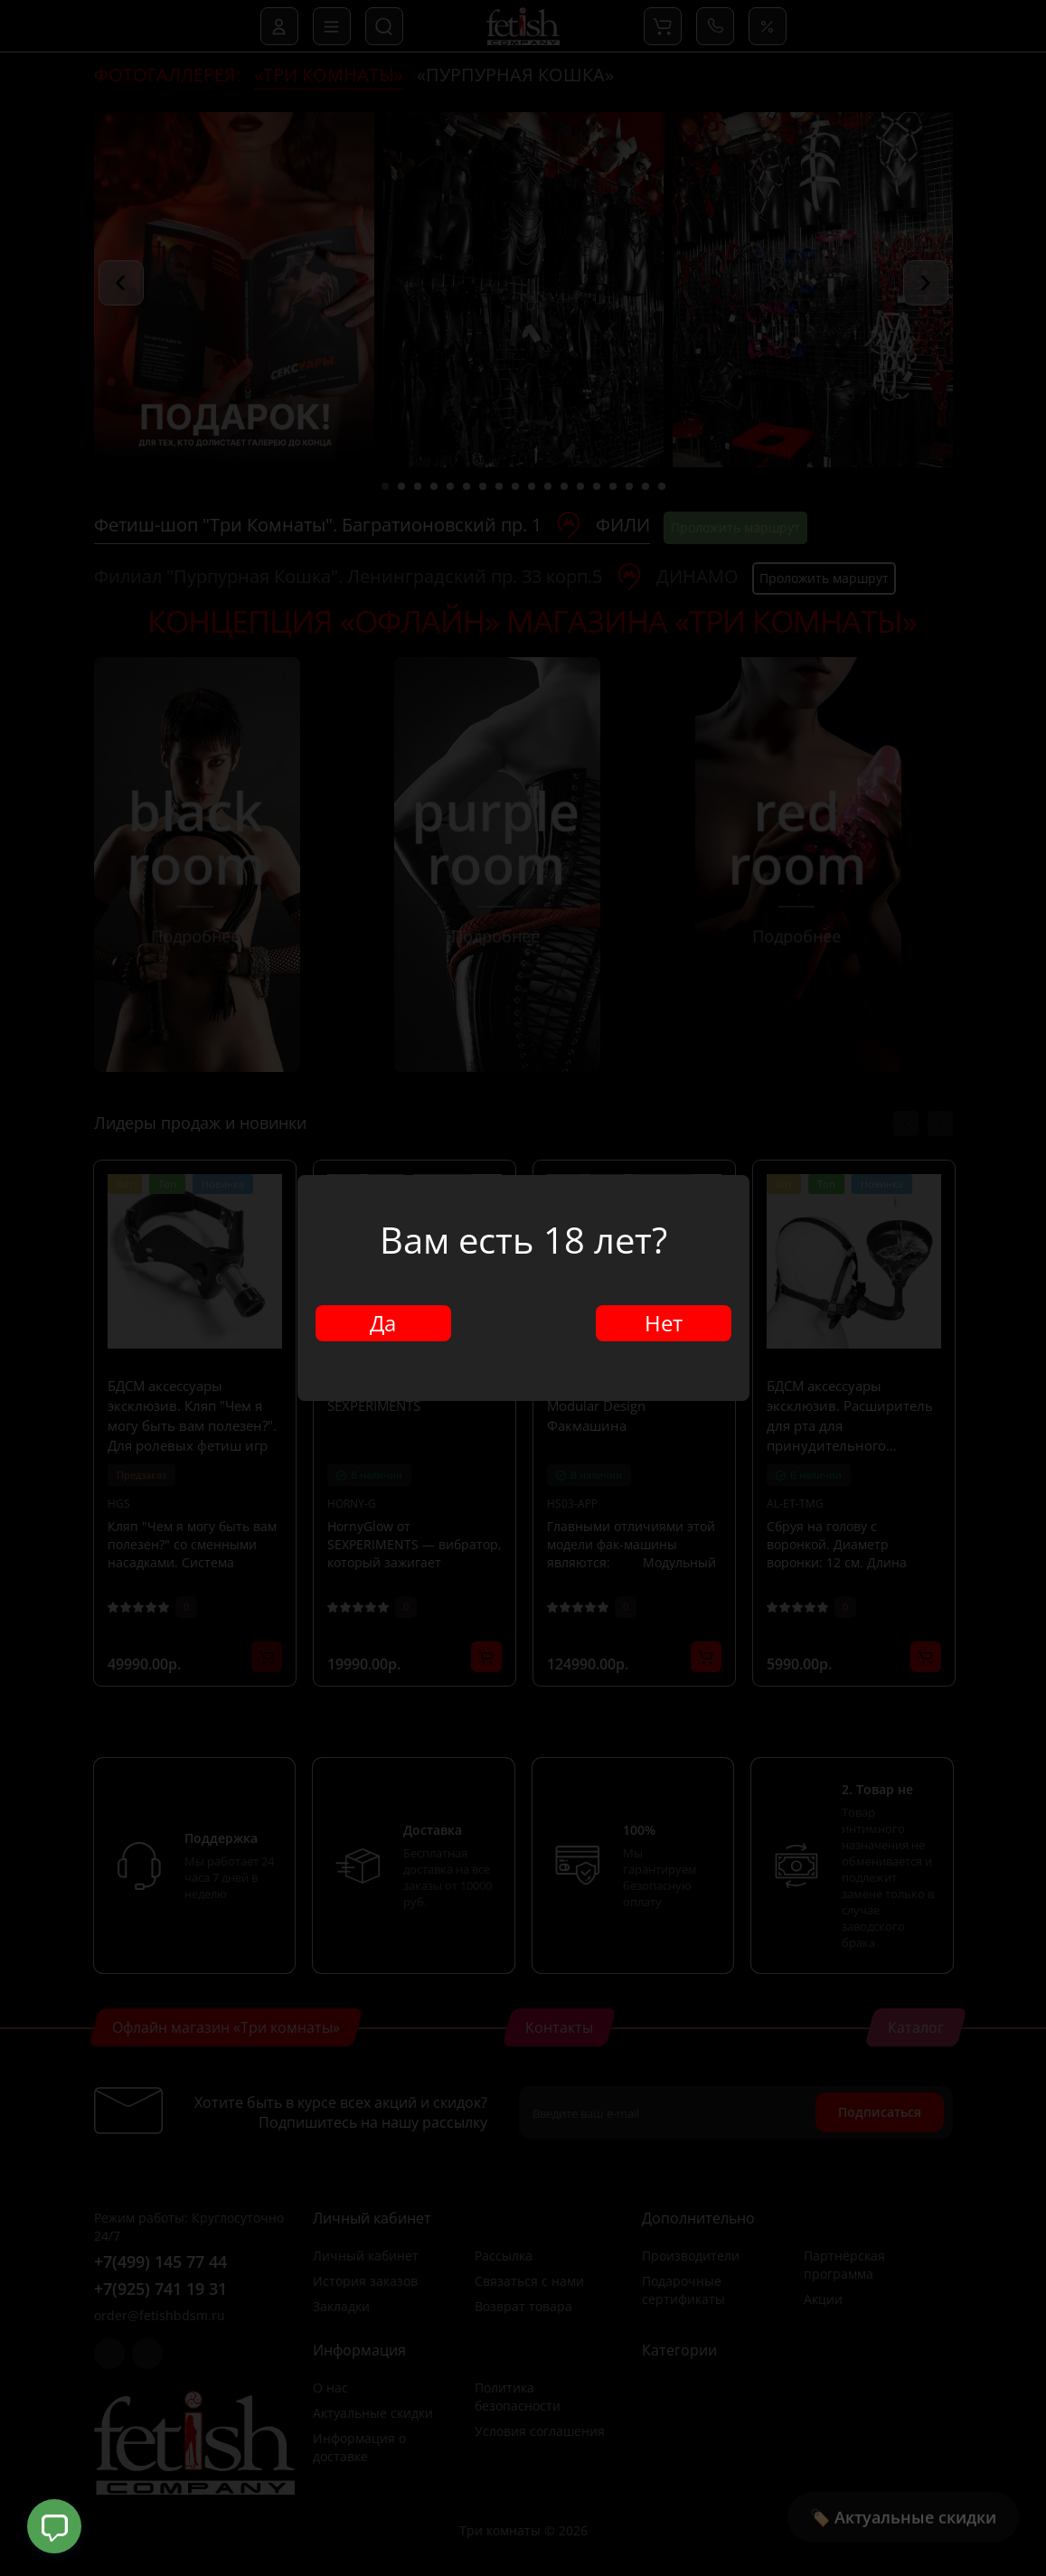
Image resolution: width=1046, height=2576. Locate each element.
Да (383, 1323)
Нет (664, 1323)
